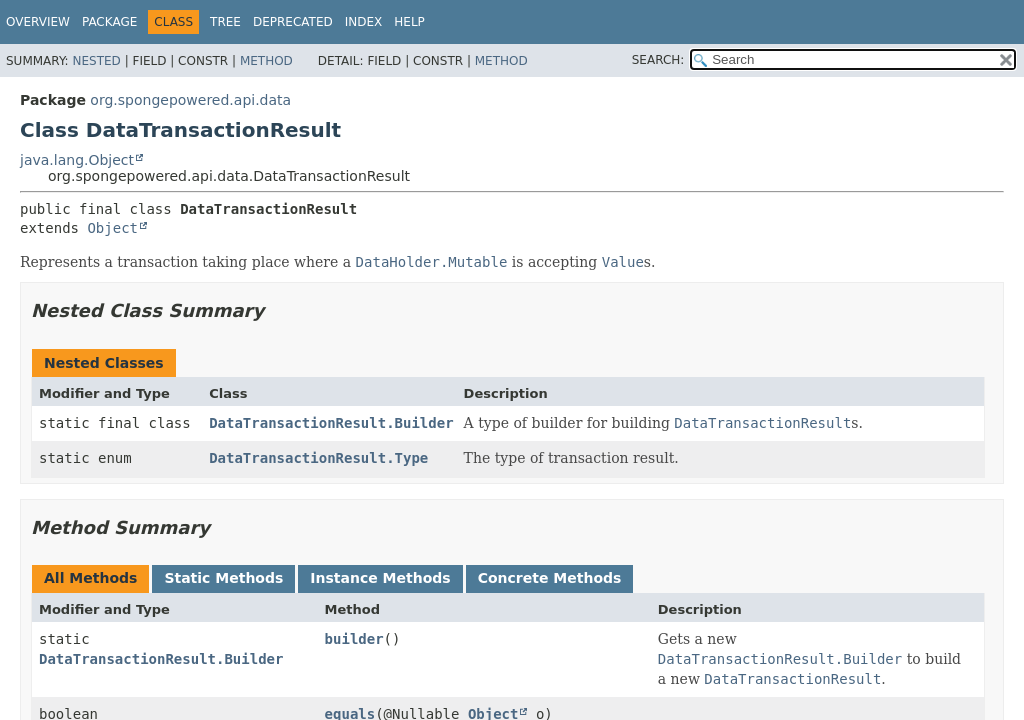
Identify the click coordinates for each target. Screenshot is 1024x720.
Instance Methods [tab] (380, 578)
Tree (225, 22)
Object (112, 228)
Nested (96, 61)
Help (409, 22)
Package (109, 22)
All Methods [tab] (90, 578)
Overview (38, 22)
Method (266, 61)
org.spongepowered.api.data (190, 100)
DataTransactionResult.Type (318, 458)
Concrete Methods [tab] (550, 578)
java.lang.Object (77, 160)
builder (354, 639)
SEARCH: (658, 60)
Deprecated (293, 22)
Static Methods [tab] (223, 578)
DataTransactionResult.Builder (331, 423)
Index (364, 22)
